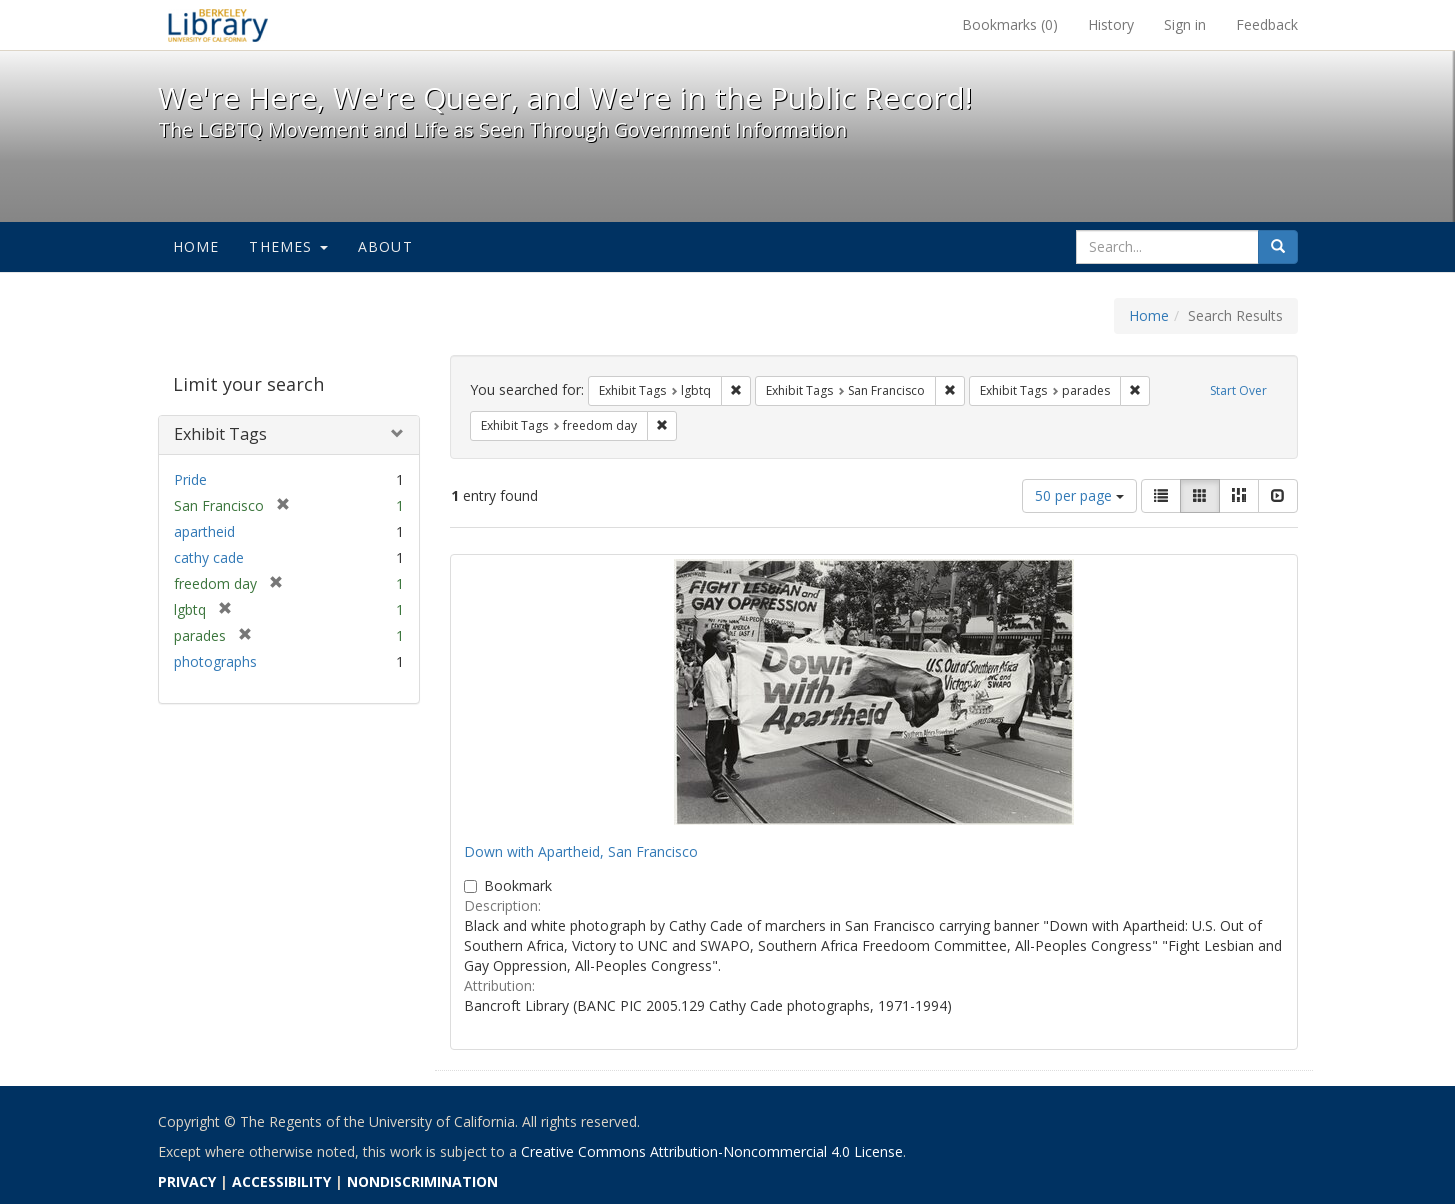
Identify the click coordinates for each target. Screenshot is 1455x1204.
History (1111, 24)
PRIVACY (187, 1181)
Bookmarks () (1010, 24)
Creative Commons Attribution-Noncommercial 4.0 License (712, 1151)
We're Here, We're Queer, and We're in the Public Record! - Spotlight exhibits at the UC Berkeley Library (218, 25)
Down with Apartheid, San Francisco (581, 851)
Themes (288, 246)
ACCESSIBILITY (281, 1181)
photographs (215, 661)
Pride (190, 479)
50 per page (1079, 495)
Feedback (1267, 24)
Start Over (1238, 390)
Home (196, 246)
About (385, 246)
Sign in (1185, 24)
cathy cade (209, 557)
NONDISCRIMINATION (422, 1181)
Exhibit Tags (220, 434)
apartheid (204, 531)
